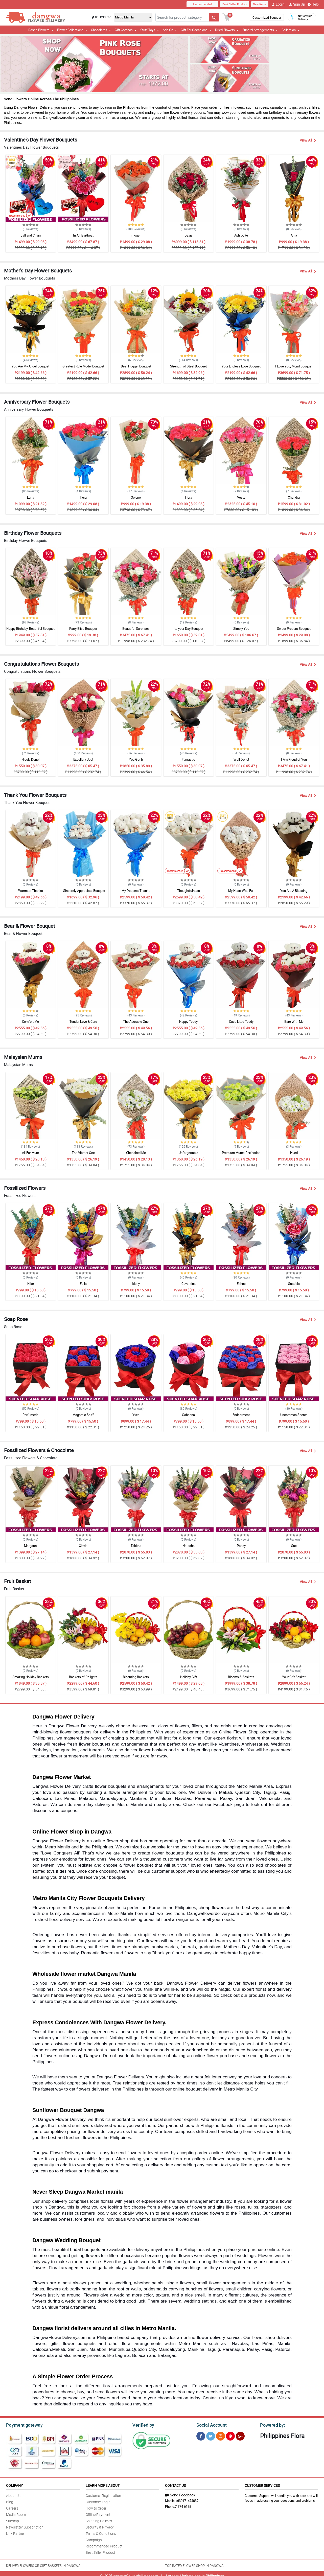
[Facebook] (200, 2435)
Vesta (241, 497)
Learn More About (103, 2484)
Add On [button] (170, 30)
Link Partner (15, 2532)
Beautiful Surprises (136, 628)
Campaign (94, 2539)
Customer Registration (103, 2494)
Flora (188, 497)
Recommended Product (104, 2545)
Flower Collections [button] (72, 30)
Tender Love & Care (83, 1021)
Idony (136, 1283)
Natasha (188, 1545)
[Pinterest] (230, 2435)
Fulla (83, 1283)
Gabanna (188, 1414)
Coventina (188, 1283)
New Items (260, 4)
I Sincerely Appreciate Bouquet (83, 890)
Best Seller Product (234, 4)
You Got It (136, 759)
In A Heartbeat (83, 235)
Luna (30, 497)
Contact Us (175, 2484)
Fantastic (188, 759)
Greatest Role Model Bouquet (83, 366)
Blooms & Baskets (241, 1677)
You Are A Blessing (293, 890)
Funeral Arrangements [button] (260, 30)
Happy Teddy (188, 1021)
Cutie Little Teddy (241, 1021)
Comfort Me (30, 1021)
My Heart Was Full (241, 890)
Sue (294, 1545)
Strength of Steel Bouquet (188, 366)
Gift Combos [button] (125, 30)
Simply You (241, 628)
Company (14, 2484)
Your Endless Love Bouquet (241, 366)
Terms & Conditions (101, 2532)
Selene (136, 497)
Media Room (16, 2513)
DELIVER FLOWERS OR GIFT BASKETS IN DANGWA (43, 2565)
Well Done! (241, 759)
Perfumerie (30, 1414)
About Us (13, 2494)
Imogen (135, 235)
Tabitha (136, 1545)
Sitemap (12, 2520)
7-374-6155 (183, 2505)
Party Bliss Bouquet (83, 628)
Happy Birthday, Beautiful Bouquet (30, 628)
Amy (294, 235)
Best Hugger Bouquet (136, 366)
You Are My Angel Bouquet (30, 366)
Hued (294, 1152)
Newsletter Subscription (24, 2526)
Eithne (241, 1283)
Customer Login (98, 2501)
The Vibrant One (83, 1152)
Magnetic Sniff (83, 1414)
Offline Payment (98, 2513)
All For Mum (30, 1152)
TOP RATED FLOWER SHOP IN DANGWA (194, 2565)
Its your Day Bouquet (188, 628)
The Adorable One (136, 1021)
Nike (30, 1283)
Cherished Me (136, 1152)
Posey (241, 1545)
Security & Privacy (100, 2526)
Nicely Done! (30, 759)
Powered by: (271, 2424)
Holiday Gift (188, 1677)
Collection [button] (290, 30)
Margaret (30, 1545)
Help (313, 4)
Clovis (83, 1545)
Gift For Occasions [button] (196, 30)
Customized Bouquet (266, 17)
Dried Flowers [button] (227, 30)
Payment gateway (22, 2424)
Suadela (294, 1283)
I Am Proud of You (294, 759)
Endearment (241, 1414)
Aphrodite (241, 235)
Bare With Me (294, 1021)
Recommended (202, 4)
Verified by (142, 2424)
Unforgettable (188, 1152)
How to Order (96, 2507)
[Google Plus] (240, 2435)
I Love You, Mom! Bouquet (293, 366)
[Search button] (214, 17)
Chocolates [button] (101, 30)
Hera (83, 497)
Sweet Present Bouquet (294, 628)
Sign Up (297, 4)
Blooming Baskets (136, 1677)
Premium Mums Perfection (241, 1152)
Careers (12, 2507)
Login (278, 4)
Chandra (294, 497)
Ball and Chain (30, 235)
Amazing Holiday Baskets (30, 1677)
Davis (188, 235)
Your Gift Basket (294, 1677)
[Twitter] (210, 2435)
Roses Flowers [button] (40, 30)
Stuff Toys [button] (149, 30)
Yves (136, 1414)
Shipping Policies (99, 2520)
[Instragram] (220, 2435)
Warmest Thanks (30, 890)
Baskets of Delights (83, 1677)
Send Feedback (180, 2494)
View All (308, 140)
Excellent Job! (83, 759)
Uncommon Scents (294, 1414)
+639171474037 (186, 2500)
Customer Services (262, 2484)
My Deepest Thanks (136, 890)
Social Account (210, 2424)
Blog (9, 2501)
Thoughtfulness (188, 890)
